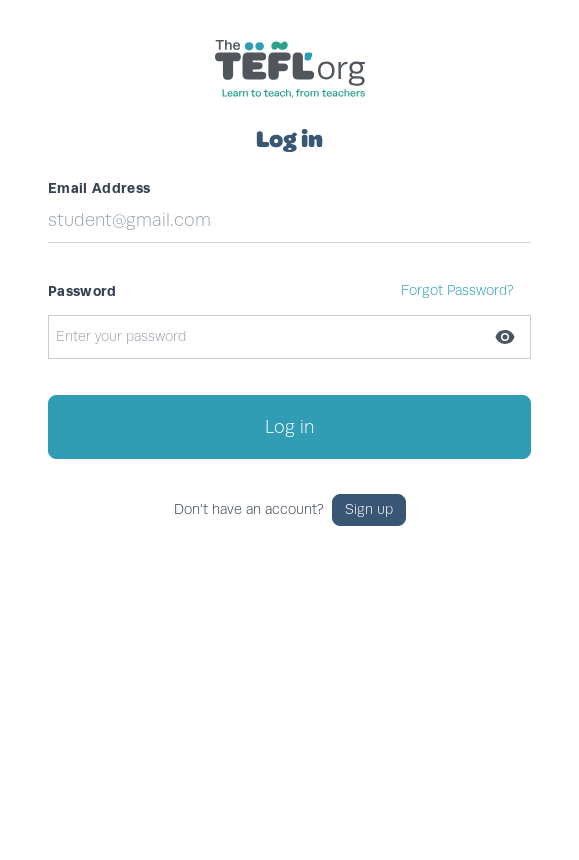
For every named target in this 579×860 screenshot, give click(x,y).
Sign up (369, 509)
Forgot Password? (457, 290)
